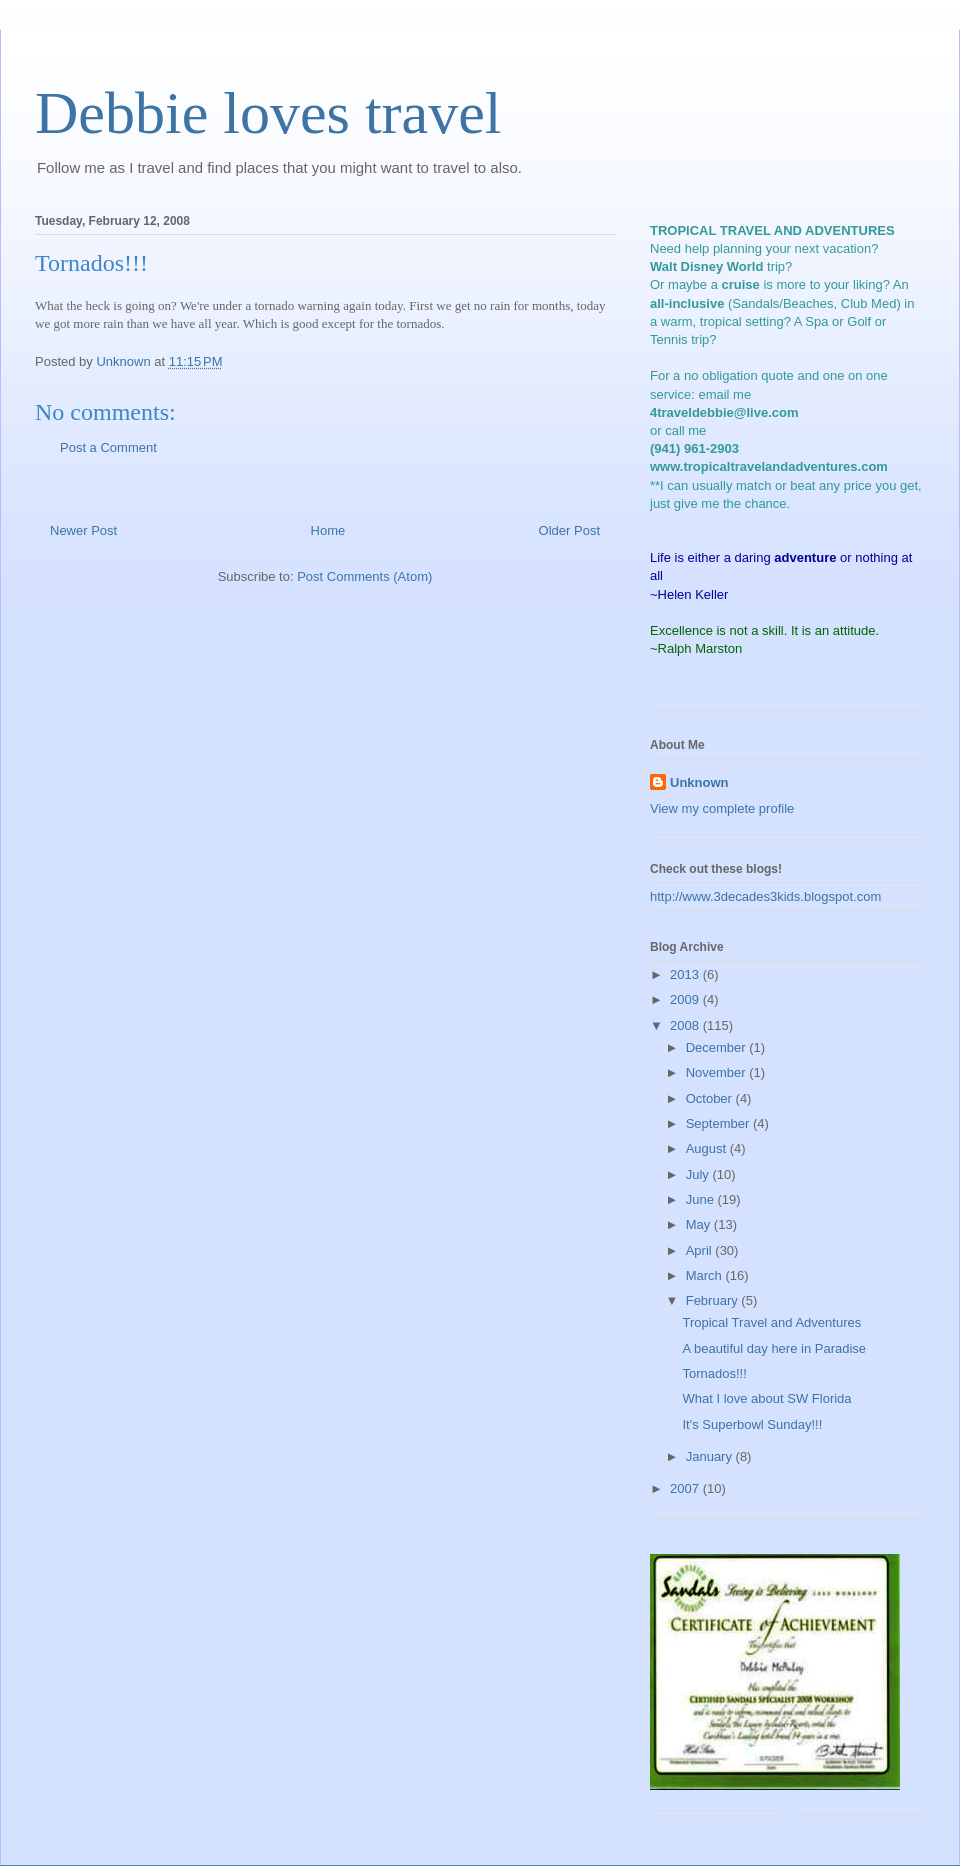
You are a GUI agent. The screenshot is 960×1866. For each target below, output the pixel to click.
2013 (686, 974)
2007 (686, 1488)
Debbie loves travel (268, 113)
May (700, 1224)
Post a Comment (108, 447)
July (699, 1174)
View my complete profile (722, 808)
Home (328, 530)
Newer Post (83, 530)
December (718, 1047)
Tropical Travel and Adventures (771, 1322)
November (718, 1072)
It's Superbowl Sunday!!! (752, 1424)
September (719, 1123)
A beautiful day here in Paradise (774, 1348)
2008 (686, 1025)
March (706, 1275)
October (711, 1098)
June (702, 1199)
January (711, 1456)
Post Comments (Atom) (364, 576)
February (714, 1300)
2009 (686, 999)
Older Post (569, 530)
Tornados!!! (714, 1373)
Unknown (699, 782)
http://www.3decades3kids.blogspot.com (765, 896)
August (708, 1148)
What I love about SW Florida (766, 1398)
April (701, 1250)
